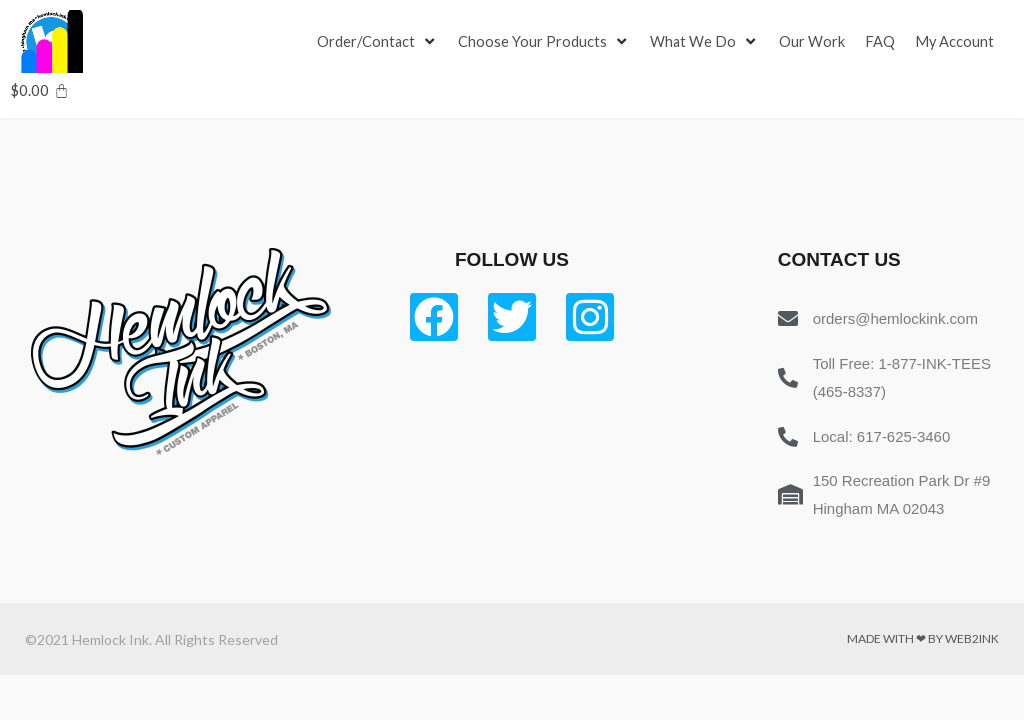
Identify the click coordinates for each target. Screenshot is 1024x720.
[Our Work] (815, 42)
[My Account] (958, 42)
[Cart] (39, 90)
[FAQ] (883, 42)
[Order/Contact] (378, 42)
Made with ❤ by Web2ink (923, 638)
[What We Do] (707, 42)
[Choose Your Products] (546, 42)
